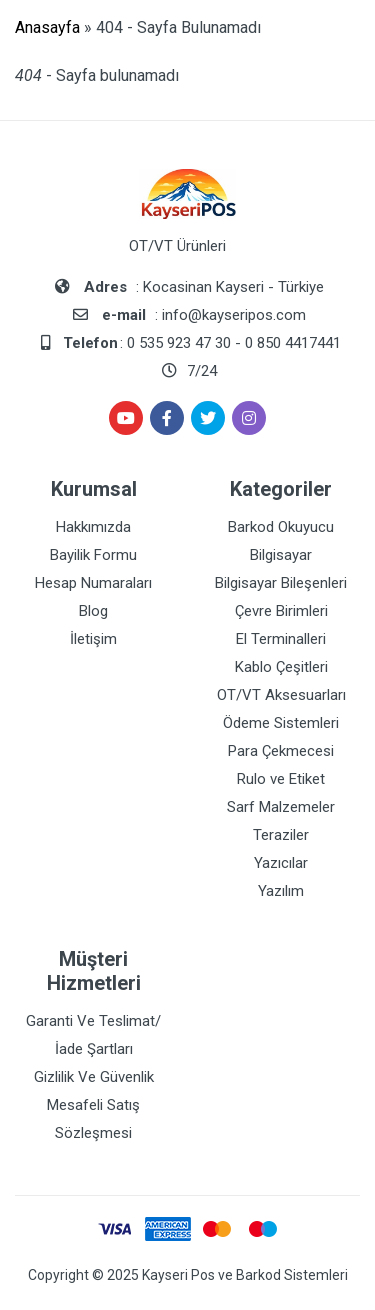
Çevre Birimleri (281, 611)
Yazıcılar (281, 863)
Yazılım (281, 891)
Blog (93, 611)
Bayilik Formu (93, 555)
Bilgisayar (281, 555)
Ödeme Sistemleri (281, 723)
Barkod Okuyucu (281, 527)
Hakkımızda (93, 527)
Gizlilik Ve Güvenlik (94, 1077)
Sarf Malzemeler (281, 807)
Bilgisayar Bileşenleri (281, 583)
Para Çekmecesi (281, 751)
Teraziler (281, 835)
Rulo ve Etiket (281, 779)
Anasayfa (47, 27)
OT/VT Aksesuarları (281, 695)
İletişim (93, 639)
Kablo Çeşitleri (281, 667)
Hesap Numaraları (93, 583)
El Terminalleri (281, 639)
